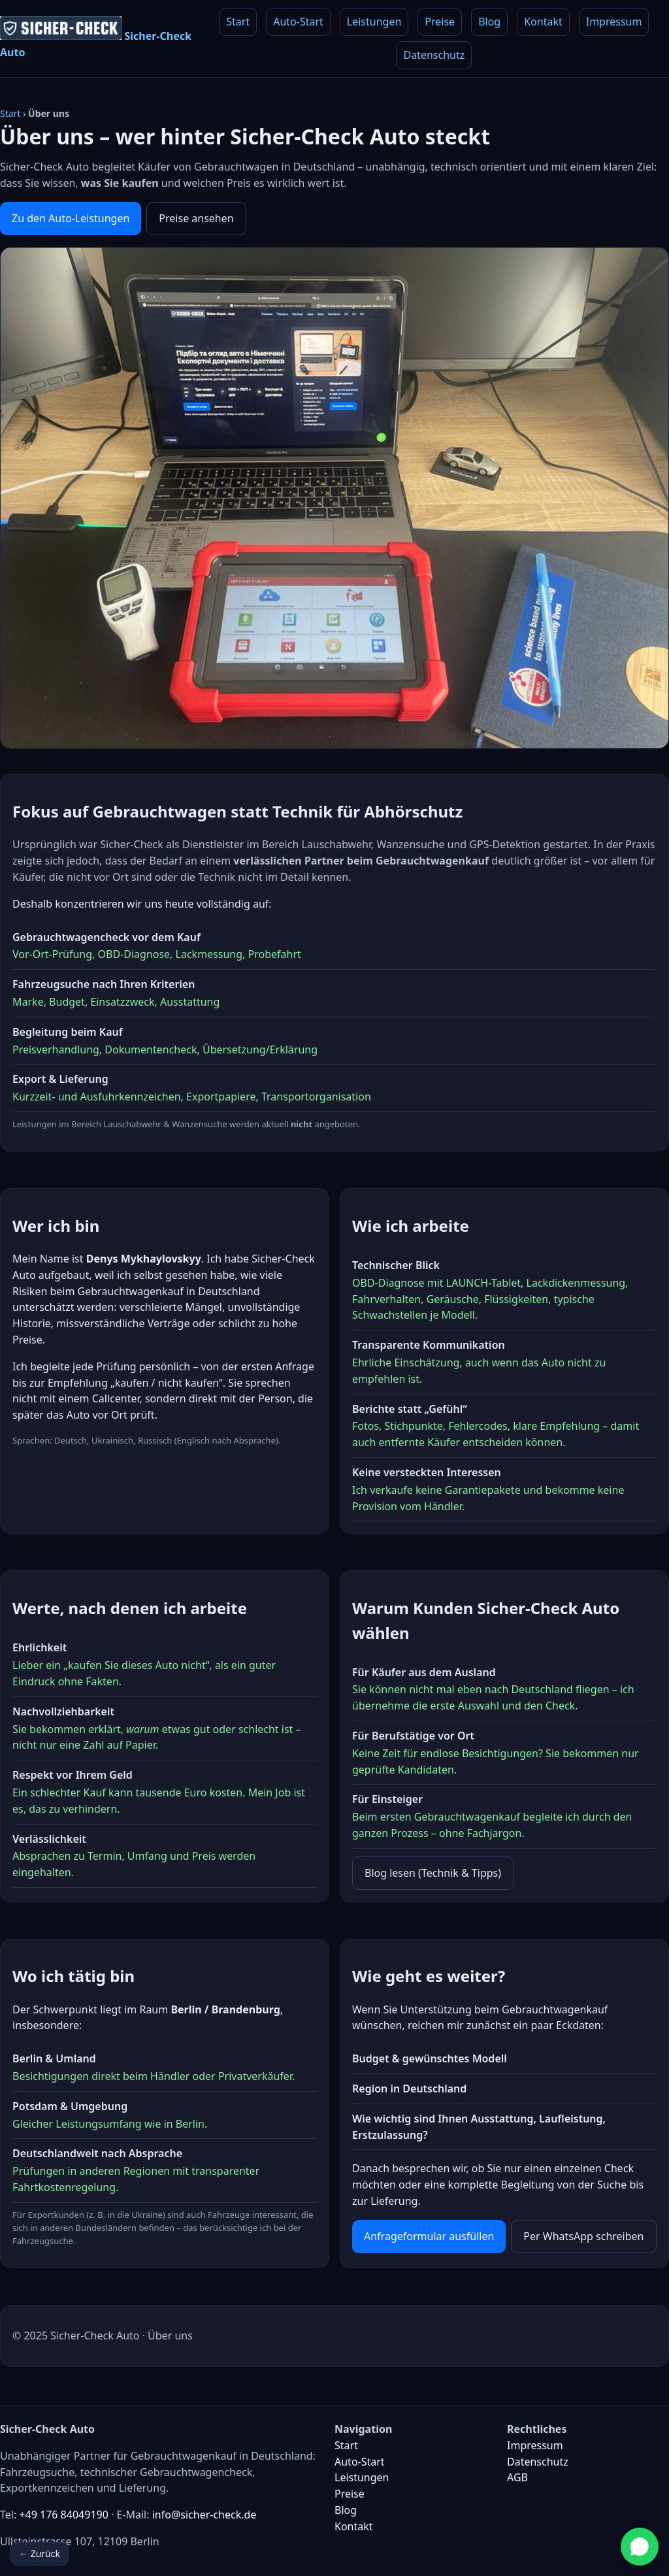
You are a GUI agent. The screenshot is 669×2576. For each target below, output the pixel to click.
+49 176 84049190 (63, 2514)
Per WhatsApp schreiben (583, 2236)
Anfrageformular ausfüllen (429, 2236)
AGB (517, 2477)
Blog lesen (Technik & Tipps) (433, 1873)
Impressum (614, 21)
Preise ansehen (196, 218)
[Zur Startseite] (99, 38)
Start (238, 21)
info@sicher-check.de (204, 2514)
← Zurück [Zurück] (39, 2553)
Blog (489, 21)
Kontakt (543, 21)
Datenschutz (434, 55)
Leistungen (374, 21)
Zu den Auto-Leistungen (70, 218)
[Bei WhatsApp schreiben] (640, 2547)
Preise (440, 21)
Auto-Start (298, 21)
